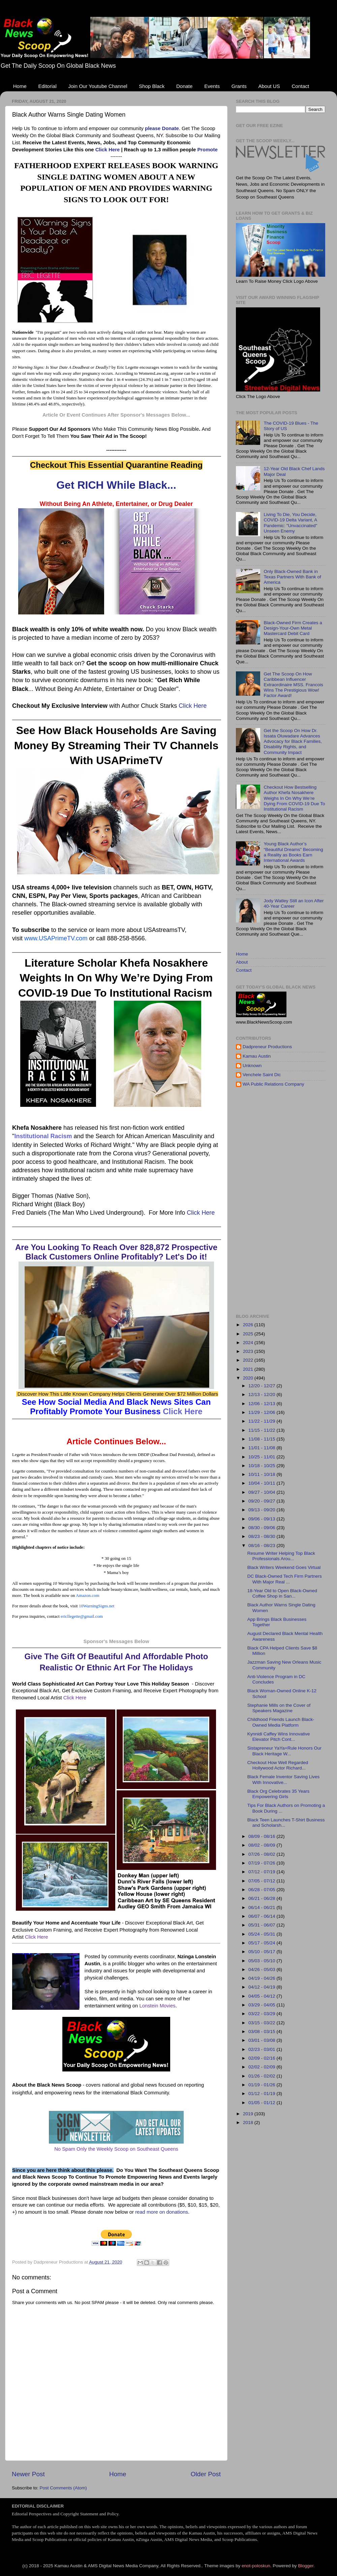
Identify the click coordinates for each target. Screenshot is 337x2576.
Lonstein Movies (157, 2005)
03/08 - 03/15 (262, 2031)
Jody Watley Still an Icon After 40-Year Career (294, 903)
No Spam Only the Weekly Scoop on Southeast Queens (116, 2149)
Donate (184, 86)
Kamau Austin (257, 1056)
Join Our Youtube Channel (97, 86)
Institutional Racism (43, 1136)
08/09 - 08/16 (262, 1836)
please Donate (162, 128)
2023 (248, 1351)
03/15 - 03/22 (262, 2022)
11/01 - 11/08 (262, 1447)
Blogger (305, 2565)
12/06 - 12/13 (262, 1403)
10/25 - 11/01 (262, 1456)
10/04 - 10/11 (262, 1483)
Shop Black (151, 86)
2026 (248, 1324)
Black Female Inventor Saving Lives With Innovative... (283, 1779)
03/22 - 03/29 (262, 2013)
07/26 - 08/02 (262, 1854)
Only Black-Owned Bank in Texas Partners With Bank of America (292, 577)
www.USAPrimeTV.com (55, 938)
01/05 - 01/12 (262, 2102)
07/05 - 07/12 (262, 1880)
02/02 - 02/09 (262, 2066)
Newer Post (28, 2474)
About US (269, 86)
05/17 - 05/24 (262, 1942)
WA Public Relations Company (273, 1084)
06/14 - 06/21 (262, 1907)
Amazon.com (87, 1595)
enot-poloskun (256, 2565)
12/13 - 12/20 (262, 1394)
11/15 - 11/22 (262, 1430)
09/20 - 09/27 (262, 1501)
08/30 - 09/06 (262, 1527)
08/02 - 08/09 (262, 1845)
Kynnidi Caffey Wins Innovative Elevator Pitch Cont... (278, 1736)
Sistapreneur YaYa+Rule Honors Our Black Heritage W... (284, 1751)
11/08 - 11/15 (262, 1439)
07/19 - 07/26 (262, 1863)
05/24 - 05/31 (262, 1934)
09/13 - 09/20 (262, 1509)
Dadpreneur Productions (267, 1046)
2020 (248, 1378)
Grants (239, 86)
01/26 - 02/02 (262, 2076)
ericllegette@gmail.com (82, 1616)
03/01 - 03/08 (262, 2040)
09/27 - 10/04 (262, 1492)
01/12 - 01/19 (262, 2093)
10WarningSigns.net (96, 1605)
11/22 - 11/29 (262, 1421)
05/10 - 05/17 (262, 1951)
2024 (248, 1342)
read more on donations (161, 2212)
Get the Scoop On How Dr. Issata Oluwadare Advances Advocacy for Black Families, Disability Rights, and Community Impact (293, 741)
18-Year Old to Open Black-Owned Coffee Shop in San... (282, 1593)
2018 (248, 2122)
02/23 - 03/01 (262, 2049)
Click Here (107, 149)
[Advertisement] (266, 1200)
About (242, 962)
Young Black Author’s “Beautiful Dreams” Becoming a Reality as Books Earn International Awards (293, 852)
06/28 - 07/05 (262, 1889)
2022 (248, 1360)
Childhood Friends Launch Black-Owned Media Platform (280, 1722)
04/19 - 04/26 (262, 1978)
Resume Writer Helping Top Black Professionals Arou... (281, 1556)
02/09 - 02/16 (262, 2058)
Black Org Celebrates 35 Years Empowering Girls (278, 1794)
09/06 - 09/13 (262, 1518)
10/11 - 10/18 (262, 1474)
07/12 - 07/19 (262, 1871)
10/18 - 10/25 (262, 1465)
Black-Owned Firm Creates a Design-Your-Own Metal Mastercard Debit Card (293, 628)
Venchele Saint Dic (262, 1074)
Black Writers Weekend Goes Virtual (284, 1567)
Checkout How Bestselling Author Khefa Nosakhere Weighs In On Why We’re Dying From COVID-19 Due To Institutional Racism (294, 798)
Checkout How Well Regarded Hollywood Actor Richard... (277, 1765)
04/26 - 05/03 (262, 1969)
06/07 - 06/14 (262, 1916)
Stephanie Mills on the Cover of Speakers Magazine (279, 1708)
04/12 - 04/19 (262, 1987)
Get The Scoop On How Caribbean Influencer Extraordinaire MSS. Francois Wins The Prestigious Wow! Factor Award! (293, 684)
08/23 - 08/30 (262, 1536)
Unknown (252, 1065)
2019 (248, 2113)
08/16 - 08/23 (262, 1545)
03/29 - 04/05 (262, 2004)
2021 (248, 1369)
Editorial (47, 86)
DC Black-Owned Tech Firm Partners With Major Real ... (284, 1579)
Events (212, 86)
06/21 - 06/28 (262, 1898)
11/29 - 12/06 (262, 1412)
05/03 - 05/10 (262, 1960)
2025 (248, 1333)
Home (20, 86)
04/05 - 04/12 (262, 1996)
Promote (207, 149)
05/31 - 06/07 (262, 1925)
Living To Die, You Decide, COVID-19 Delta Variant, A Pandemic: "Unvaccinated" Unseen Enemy (290, 523)
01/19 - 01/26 (262, 2084)
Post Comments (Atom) (63, 2487)
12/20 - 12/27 (262, 1385)
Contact (300, 86)
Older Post (206, 2474)
